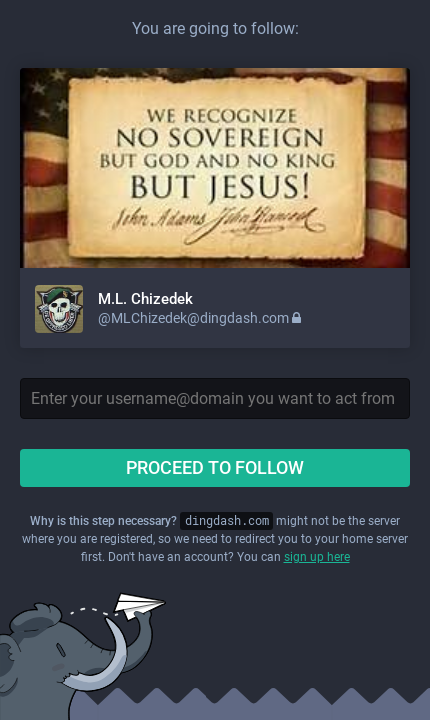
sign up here (317, 557)
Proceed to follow (215, 467)
